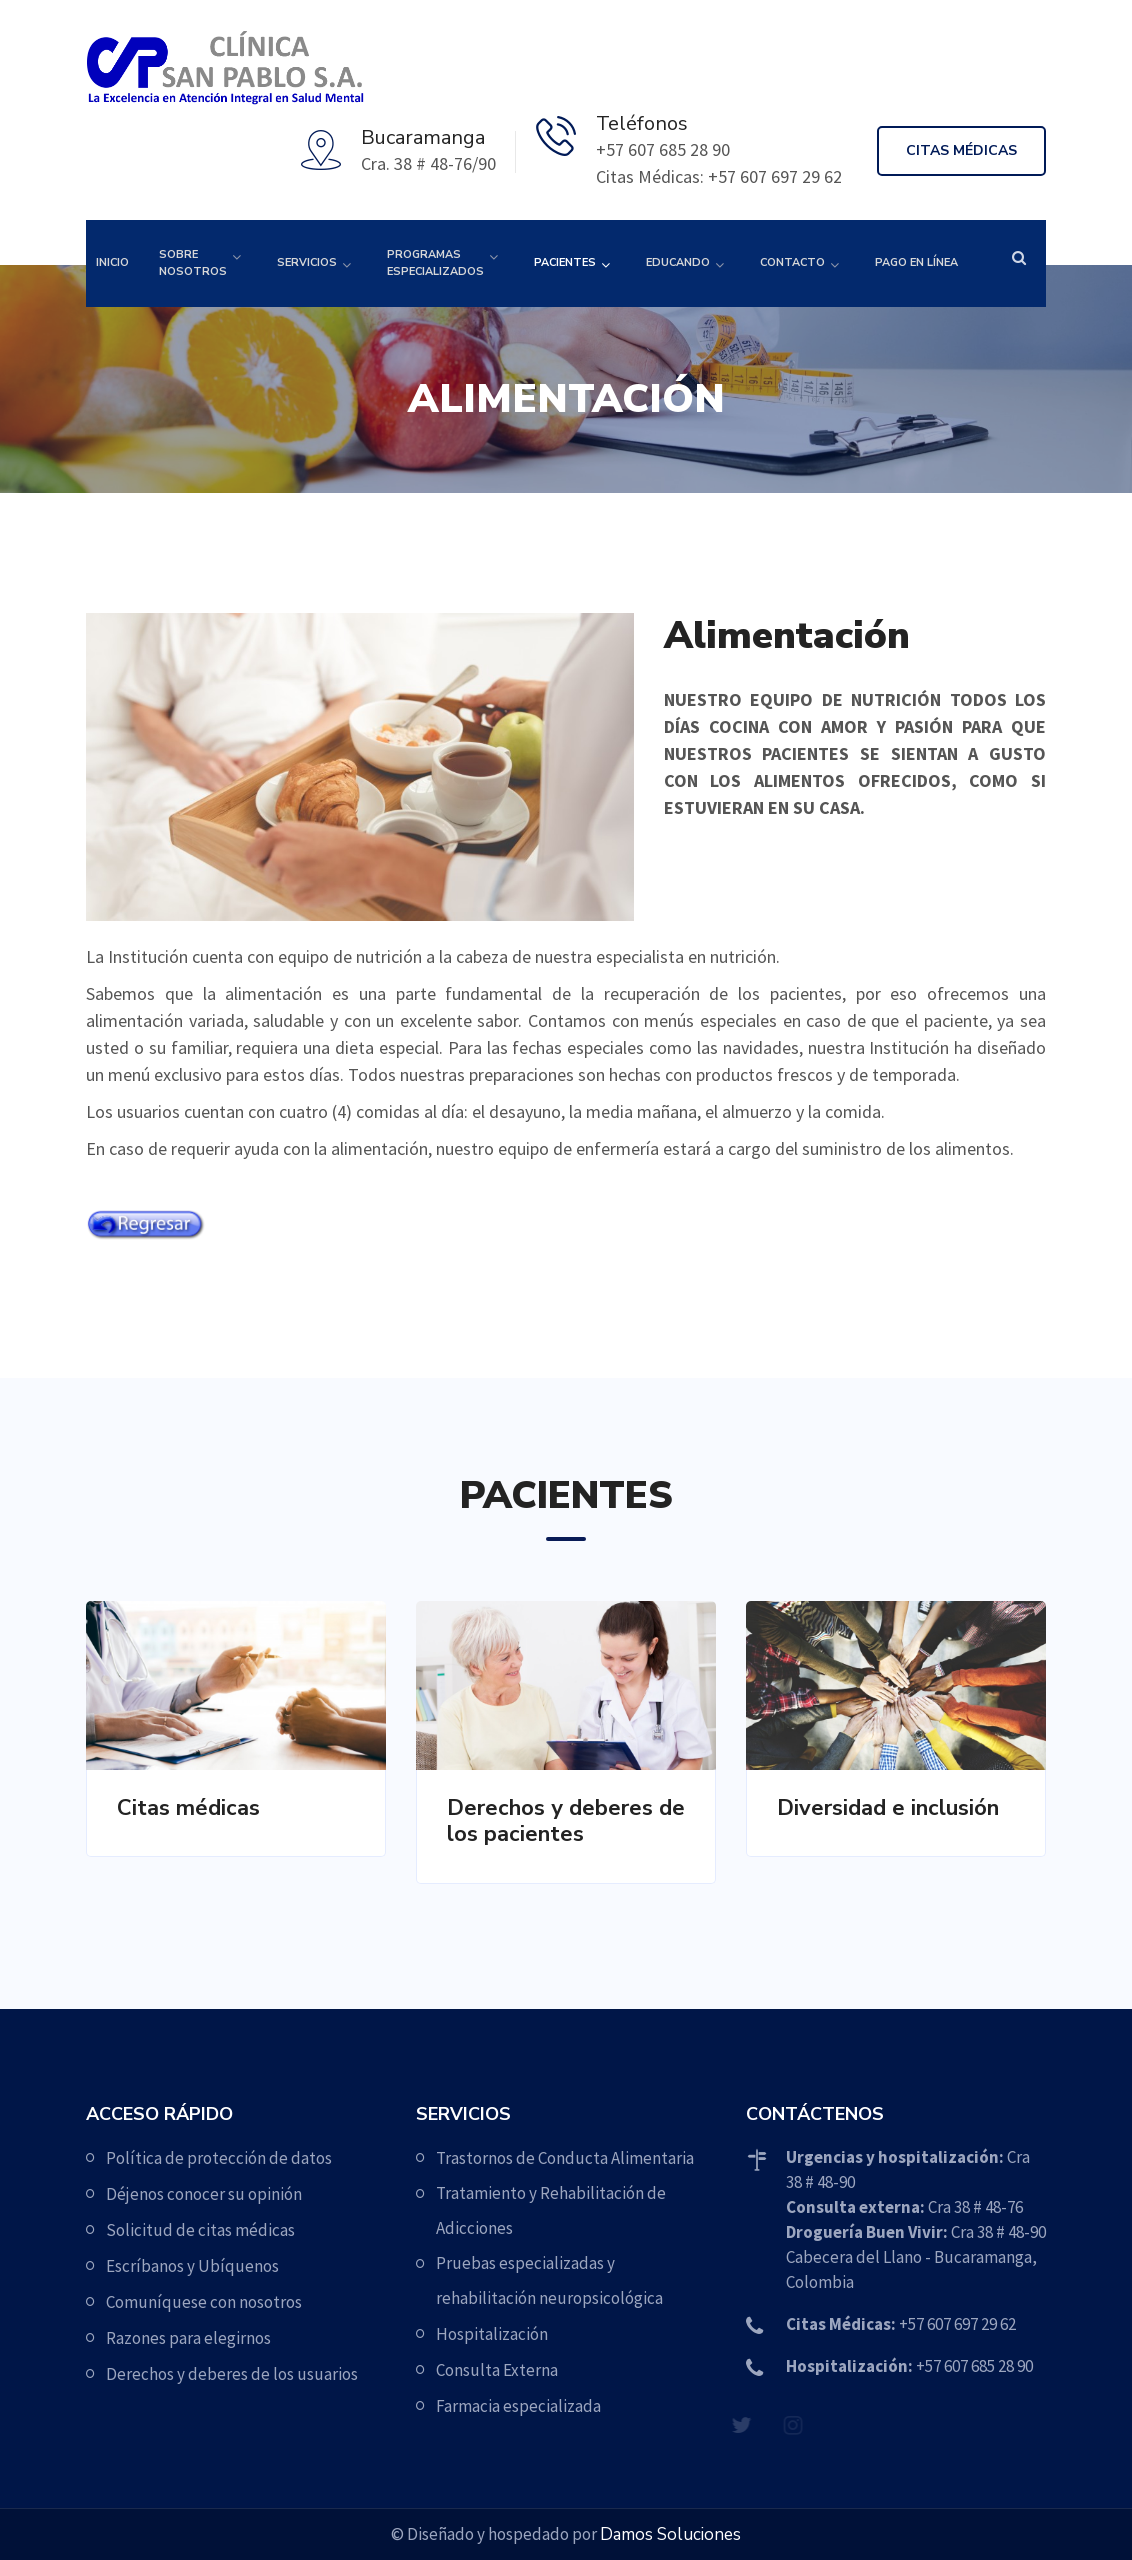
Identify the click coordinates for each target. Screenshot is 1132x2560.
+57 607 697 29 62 (901, 2324)
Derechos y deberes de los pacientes (566, 1821)
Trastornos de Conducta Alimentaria (565, 2158)
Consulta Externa (497, 2370)
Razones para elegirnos (188, 2338)
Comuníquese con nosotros (204, 2302)
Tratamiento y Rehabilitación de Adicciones (551, 2210)
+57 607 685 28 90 (909, 2366)
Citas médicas (961, 150)
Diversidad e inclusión (888, 1808)
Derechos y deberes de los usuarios (232, 2374)
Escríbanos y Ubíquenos (192, 2266)
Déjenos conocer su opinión (204, 2194)
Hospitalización (492, 2334)
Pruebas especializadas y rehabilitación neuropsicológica (549, 2280)
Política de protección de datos (219, 2158)
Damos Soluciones (670, 2534)
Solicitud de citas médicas (200, 2230)
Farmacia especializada (518, 2406)
